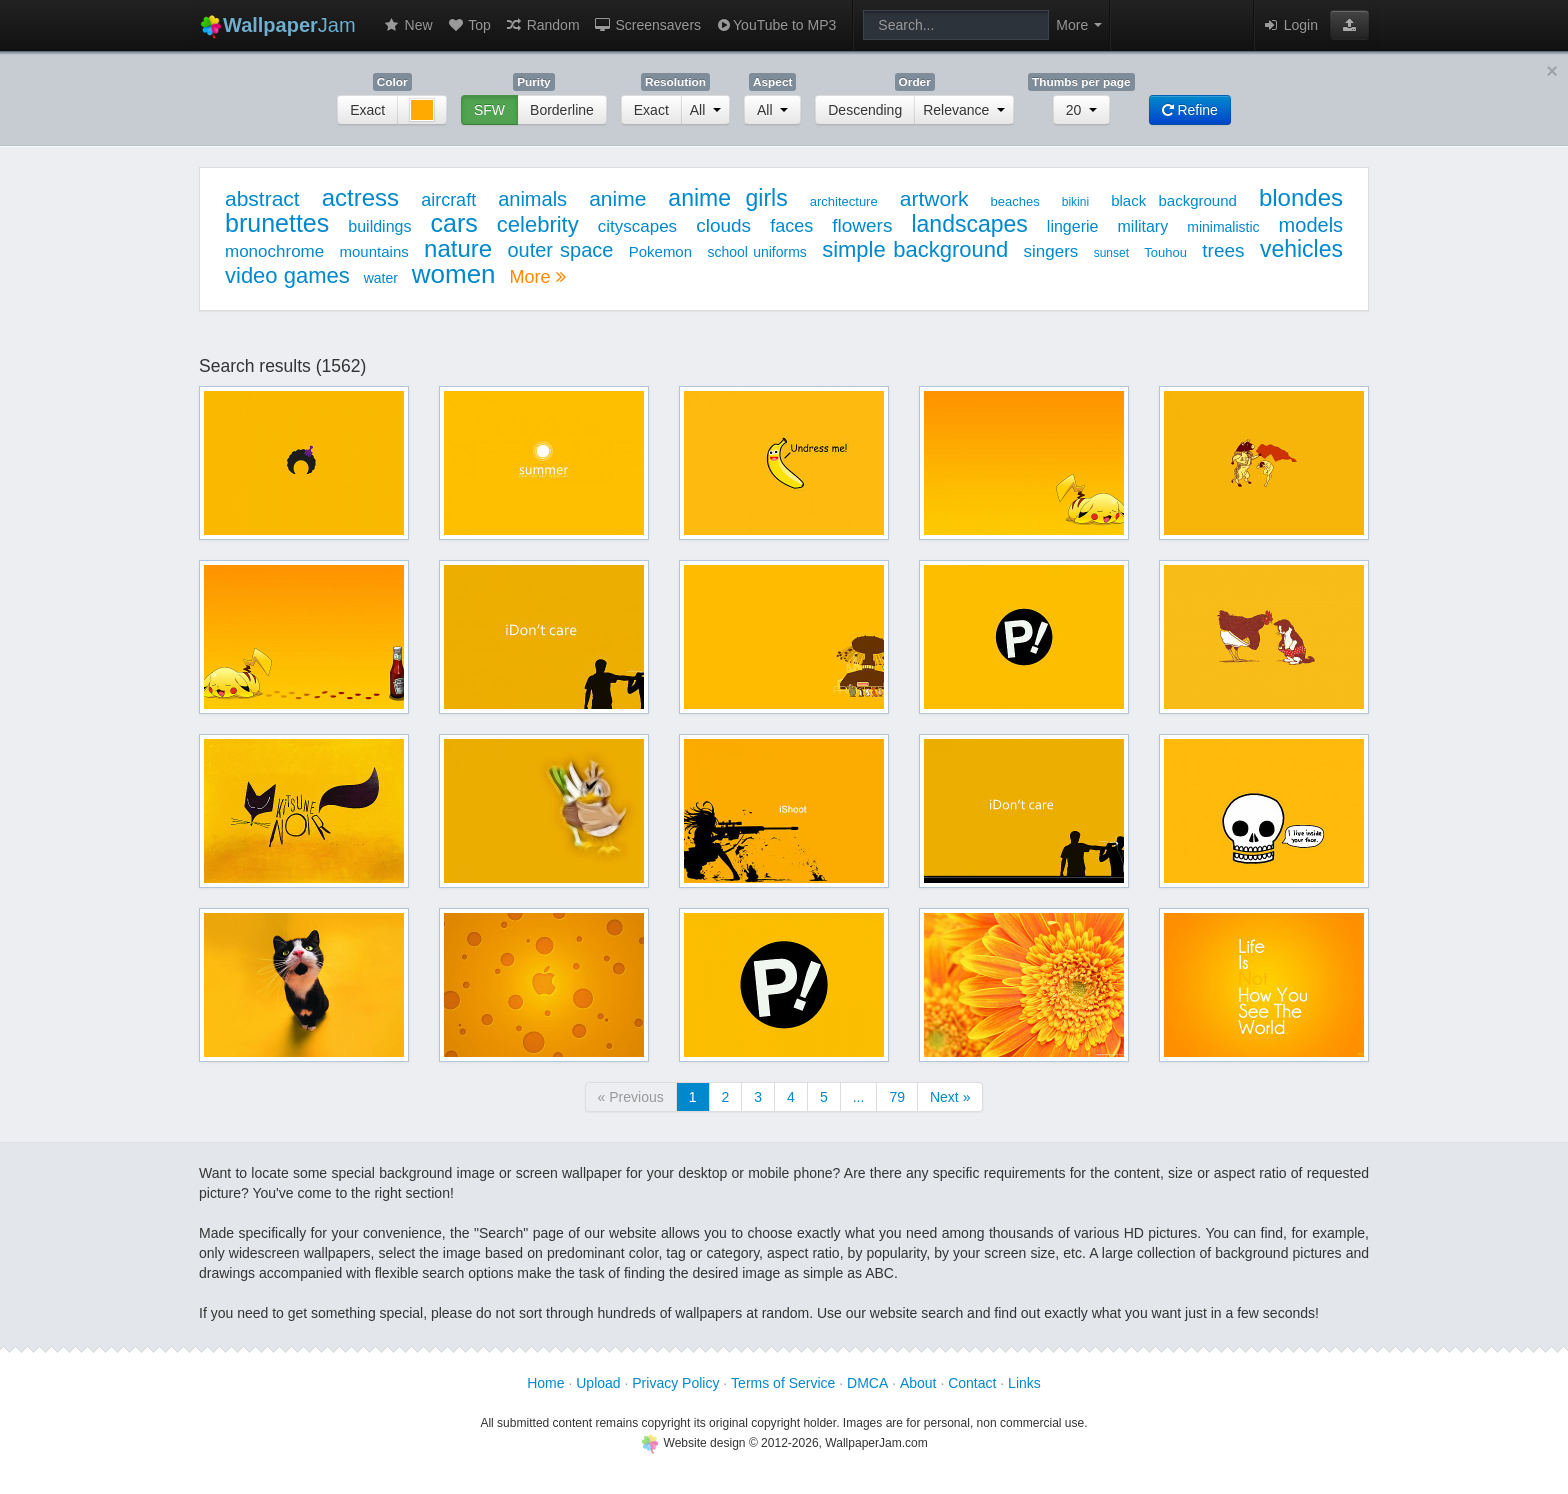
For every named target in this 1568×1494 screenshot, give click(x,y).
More (537, 277)
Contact (972, 1383)
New (408, 25)
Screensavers (647, 25)
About (918, 1383)
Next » (950, 1097)
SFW (489, 110)
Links (1024, 1383)
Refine (1190, 110)
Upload (598, 1383)
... (859, 1097)
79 (897, 1097)
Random (542, 25)
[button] (1349, 25)
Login (1290, 25)
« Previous (631, 1097)
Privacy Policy (675, 1383)
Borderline (562, 110)
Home (545, 1383)
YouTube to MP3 (775, 25)
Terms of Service (783, 1383)
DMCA (867, 1383)
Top (469, 25)
